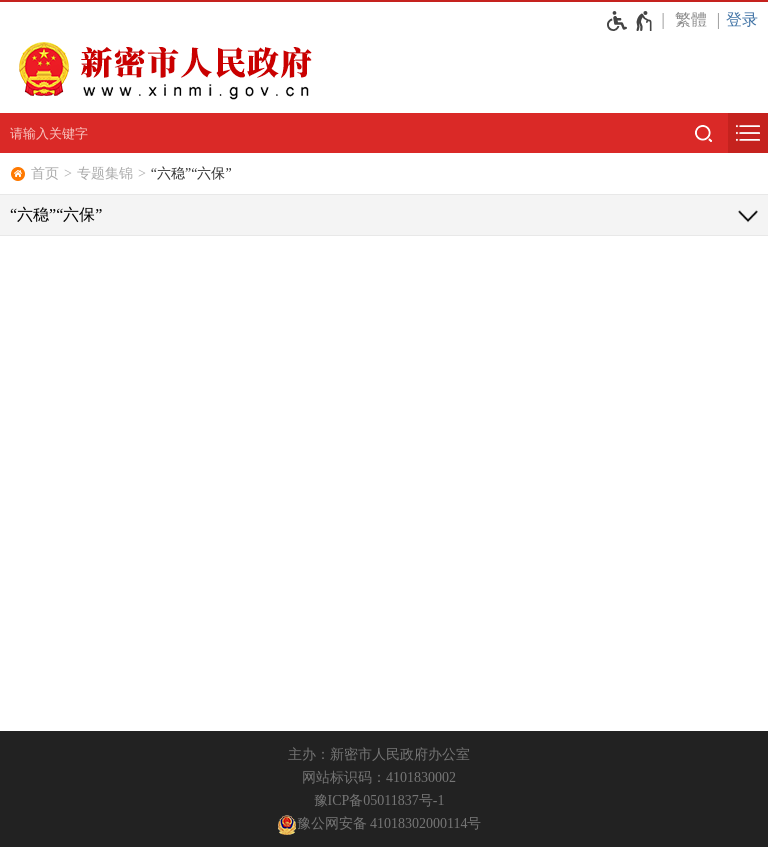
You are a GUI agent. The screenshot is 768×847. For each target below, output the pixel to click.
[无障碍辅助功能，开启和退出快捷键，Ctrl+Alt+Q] (630, 21)
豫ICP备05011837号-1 (379, 800)
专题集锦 (105, 173)
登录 (742, 19)
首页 (45, 173)
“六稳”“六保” (191, 173)
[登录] (747, 19)
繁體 (691, 19)
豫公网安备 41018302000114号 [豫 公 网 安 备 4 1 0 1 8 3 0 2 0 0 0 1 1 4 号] (379, 825)
